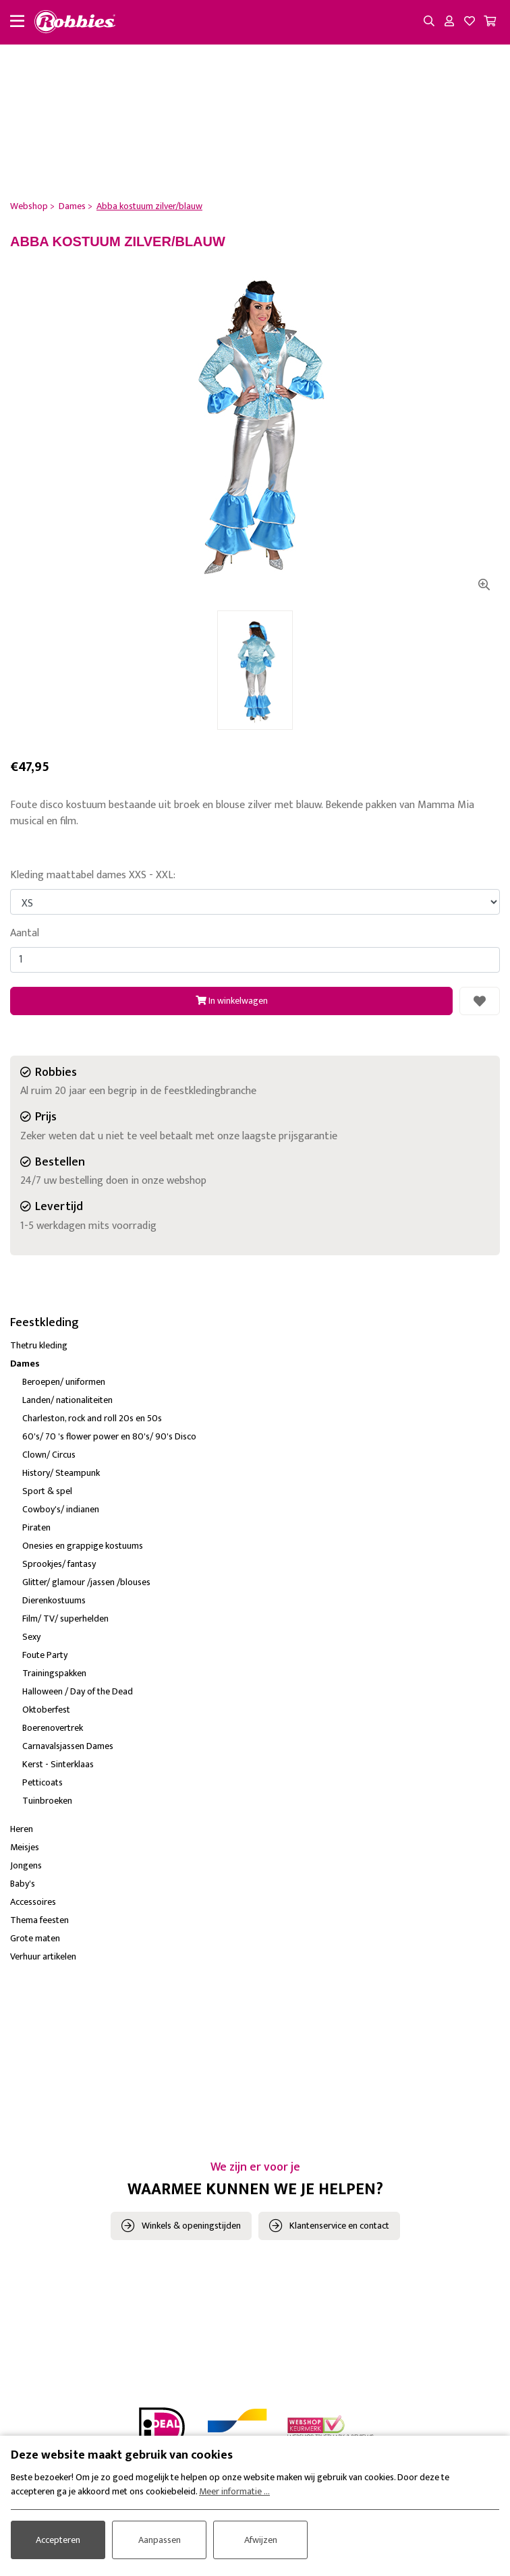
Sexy (31, 1636)
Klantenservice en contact (339, 2225)
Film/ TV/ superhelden (65, 1618)
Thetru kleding (38, 1345)
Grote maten (35, 1938)
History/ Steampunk (61, 1473)
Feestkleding (44, 1323)
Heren (21, 1829)
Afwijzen (260, 2540)
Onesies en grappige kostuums (82, 1545)
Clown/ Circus (49, 1454)
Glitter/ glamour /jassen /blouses (86, 1582)
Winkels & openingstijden (191, 2225)
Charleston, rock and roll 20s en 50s (92, 1418)
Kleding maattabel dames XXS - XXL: (92, 875)
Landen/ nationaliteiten (67, 1400)
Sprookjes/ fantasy (59, 1564)
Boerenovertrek (52, 1728)
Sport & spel (47, 1491)
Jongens (26, 1865)
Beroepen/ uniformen (63, 1382)
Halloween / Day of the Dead (77, 1691)
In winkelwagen (232, 1000)
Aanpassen (159, 2540)
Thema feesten (39, 1920)
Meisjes (24, 1847)
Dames (25, 1363)
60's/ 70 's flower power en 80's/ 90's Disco (109, 1436)
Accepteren (58, 2540)
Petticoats (42, 1782)
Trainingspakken (54, 1673)
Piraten (36, 1527)
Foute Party (44, 1655)
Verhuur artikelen (43, 1956)
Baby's (22, 1883)
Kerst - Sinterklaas (58, 1764)
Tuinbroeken (47, 1800)
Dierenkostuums (54, 1600)
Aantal (24, 933)
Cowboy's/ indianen (60, 1509)
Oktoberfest (46, 1709)
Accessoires (33, 1902)
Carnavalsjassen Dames (67, 1746)
